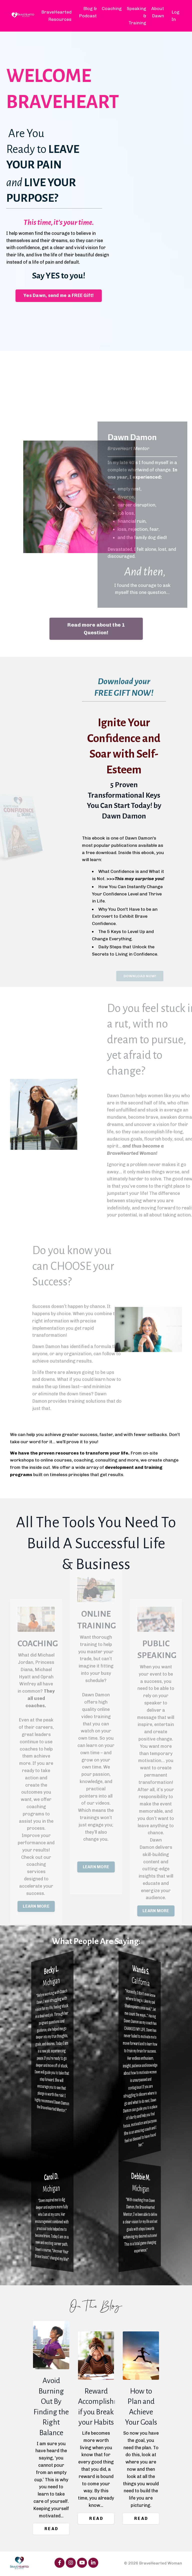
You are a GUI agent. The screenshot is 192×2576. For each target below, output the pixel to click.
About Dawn (157, 12)
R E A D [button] (51, 2530)
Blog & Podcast (88, 12)
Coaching (112, 8)
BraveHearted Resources (56, 15)
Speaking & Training (136, 16)
